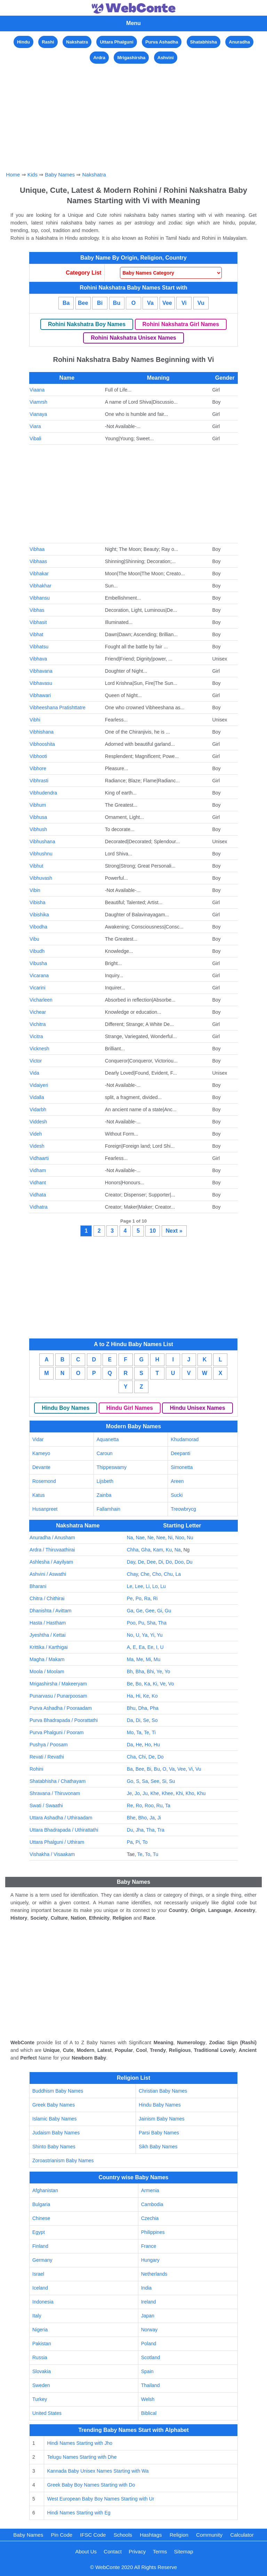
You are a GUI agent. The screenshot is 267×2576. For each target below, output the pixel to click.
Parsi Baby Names (159, 2132)
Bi (100, 303)
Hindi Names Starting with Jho (79, 2443)
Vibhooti (38, 756)
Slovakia (41, 2371)
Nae (140, 1537)
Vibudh (37, 951)
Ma (130, 1659)
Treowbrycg (183, 1509)
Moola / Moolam (47, 1671)
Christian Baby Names (163, 2091)
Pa (130, 1842)
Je (129, 1793)
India (146, 2288)
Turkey (39, 2399)
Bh (130, 1671)
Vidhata (38, 1195)
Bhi (150, 1671)
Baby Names (60, 174)
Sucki (177, 1495)
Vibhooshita (42, 744)
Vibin (35, 890)
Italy (36, 2315)
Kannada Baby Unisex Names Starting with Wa (97, 2471)
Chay (132, 1574)
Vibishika (39, 914)
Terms (160, 2551)
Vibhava (38, 659)
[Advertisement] (134, 114)
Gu (168, 1610)
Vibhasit (38, 622)
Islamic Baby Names (54, 2118)
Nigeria (40, 2329)
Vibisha (38, 902)
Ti (153, 1732)
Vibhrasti (39, 780)
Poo (131, 1623)
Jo (137, 1793)
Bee (83, 303)
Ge (139, 1610)
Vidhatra (39, 1207)
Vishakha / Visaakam (52, 1854)
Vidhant (38, 1182)
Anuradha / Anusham (52, 1537)
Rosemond (44, 1481)
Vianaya (38, 414)
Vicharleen (41, 1000)
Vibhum (38, 805)
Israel (38, 2274)
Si (164, 1781)
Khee (167, 1793)
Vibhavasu (41, 683)
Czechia (150, 2218)
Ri (155, 1598)
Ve (162, 1683)
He (139, 1744)
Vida (34, 1073)
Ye (159, 1671)
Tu (156, 1854)
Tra (160, 1830)
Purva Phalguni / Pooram (57, 1732)
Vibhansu (40, 598)
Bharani (38, 1586)
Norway (149, 2329)
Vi (184, 303)
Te (146, 1732)
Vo (171, 1683)
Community (209, 2535)
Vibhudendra (43, 793)
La (178, 1574)
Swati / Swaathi (46, 1805)
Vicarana (39, 975)
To (145, 1842)
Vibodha (38, 927)
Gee (149, 1610)
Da (130, 1720)
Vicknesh (39, 1048)
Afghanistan (45, 2190)
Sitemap (183, 2551)
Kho (190, 1793)
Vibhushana (42, 841)
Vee (167, 303)
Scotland (150, 2357)
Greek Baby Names (53, 2105)
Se (146, 1720)
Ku (169, 1549)
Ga (130, 1610)
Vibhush (38, 829)
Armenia (150, 2190)
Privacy (137, 2551)
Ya (144, 1635)
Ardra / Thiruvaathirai (52, 1549)
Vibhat (36, 634)
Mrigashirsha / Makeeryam (58, 1683)
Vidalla (37, 1097)
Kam (158, 1549)
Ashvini (165, 57)
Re (130, 1805)
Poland (148, 2343)
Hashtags (151, 2535)
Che (144, 1574)
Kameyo (41, 1453)
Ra (147, 1598)
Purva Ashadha (161, 42)
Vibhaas (38, 561)
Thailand (150, 2385)
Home (13, 174)
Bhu (131, 1708)
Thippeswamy (112, 1467)
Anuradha (239, 42)
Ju (145, 1793)
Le (129, 1586)
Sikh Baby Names (158, 2146)
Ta (138, 1732)
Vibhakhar (40, 585)
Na (130, 1537)
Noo (179, 1537)
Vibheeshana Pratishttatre (58, 707)
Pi (138, 1842)
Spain (147, 2371)
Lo (155, 1586)
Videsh (37, 1146)
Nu (190, 1537)
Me (139, 1659)
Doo (179, 1562)
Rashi (48, 42)
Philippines (153, 2232)
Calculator (242, 2535)
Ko (154, 1696)
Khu (201, 1793)
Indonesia (43, 2302)
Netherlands (154, 2274)
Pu (141, 1623)
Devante (41, 1467)
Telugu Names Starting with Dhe (81, 2457)
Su (172, 1781)
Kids (32, 174)
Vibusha (38, 963)
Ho (148, 1744)
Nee (160, 1537)
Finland (40, 2246)
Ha (130, 1696)
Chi (142, 1757)
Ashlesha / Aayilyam (51, 1562)
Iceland (40, 2288)
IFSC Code (93, 2535)
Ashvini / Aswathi (48, 1574)
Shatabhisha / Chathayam (58, 1781)
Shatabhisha (203, 42)
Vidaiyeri (39, 1085)
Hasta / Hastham (48, 1623)
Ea (142, 1647)
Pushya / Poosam (49, 1744)
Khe (154, 1793)
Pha (154, 1708)
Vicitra (36, 1036)
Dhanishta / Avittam (50, 1610)
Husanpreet (44, 1509)
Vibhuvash (41, 878)
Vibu (34, 939)
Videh (36, 1134)
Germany (42, 2260)
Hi (138, 1696)
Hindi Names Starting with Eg (78, 2512)
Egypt (38, 2232)
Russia (39, 2357)
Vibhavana (41, 671)
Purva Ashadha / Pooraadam (61, 1708)
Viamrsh (38, 402)
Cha (131, 1757)
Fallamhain (108, 1509)
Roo (149, 1805)
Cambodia (152, 2204)
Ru (159, 1805)
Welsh (148, 2399)
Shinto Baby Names (53, 2146)
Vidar (37, 1439)
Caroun (105, 1453)
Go (130, 1781)
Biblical (148, 2413)
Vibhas (37, 610)
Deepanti (180, 1453)
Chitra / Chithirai (47, 1598)
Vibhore (38, 768)
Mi (148, 1659)
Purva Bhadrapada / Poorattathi (64, 1720)
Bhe (131, 1817)
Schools (123, 2535)
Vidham (38, 1170)
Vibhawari (40, 695)
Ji (159, 1817)
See (155, 1781)
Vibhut (36, 866)
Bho (142, 1817)
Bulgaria (41, 2204)
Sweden (41, 2385)
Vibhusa (38, 817)
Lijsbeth (105, 1481)
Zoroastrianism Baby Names (63, 2160)
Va (150, 303)
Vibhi (35, 719)
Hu (157, 1744)
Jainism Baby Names (162, 2118)
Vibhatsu (39, 646)
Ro (139, 1805)
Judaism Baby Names (56, 2132)
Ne (150, 1537)
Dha (142, 1708)
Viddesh (38, 1121)
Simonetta (182, 1467)
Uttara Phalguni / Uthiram (57, 1842)
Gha (145, 1549)
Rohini (36, 1769)
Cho (156, 1574)
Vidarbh (38, 1109)
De (141, 1562)
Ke (146, 1696)
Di (161, 1562)
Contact (113, 2551)
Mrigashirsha (131, 57)
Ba (66, 303)
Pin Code (61, 2535)
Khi (179, 1793)
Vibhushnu (41, 853)
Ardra (99, 57)
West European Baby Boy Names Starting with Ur (100, 2499)
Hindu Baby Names (160, 2105)
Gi (159, 1610)
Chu (168, 1574)
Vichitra (38, 1024)
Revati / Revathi (47, 1757)
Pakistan (41, 2343)
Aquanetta (108, 1439)
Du (189, 1562)
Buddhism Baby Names (57, 2091)
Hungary (150, 2260)
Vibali (35, 438)
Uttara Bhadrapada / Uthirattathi (64, 1830)
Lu (163, 1586)
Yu (159, 1635)
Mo (130, 1732)
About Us (86, 2551)
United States (47, 2413)
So (154, 1720)
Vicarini (38, 987)
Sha (151, 1623)
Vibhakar (39, 573)
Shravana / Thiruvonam (55, 1793)
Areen (177, 1481)
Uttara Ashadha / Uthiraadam (61, 1817)
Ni (170, 1537)
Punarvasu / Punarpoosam (58, 1696)
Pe (130, 1598)
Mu (157, 1659)
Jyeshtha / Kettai (48, 1635)
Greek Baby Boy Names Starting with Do (91, 2485)
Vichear (38, 1012)
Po (138, 1598)
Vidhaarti (39, 1158)
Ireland (148, 2302)
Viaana (37, 390)
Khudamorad (185, 1439)
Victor (36, 1061)
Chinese (41, 2218)
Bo (138, 1683)
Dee (151, 1562)
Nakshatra (77, 42)
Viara (35, 426)
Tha (162, 1623)
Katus (38, 1495)
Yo (167, 1671)
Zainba (104, 1495)
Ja (152, 1817)
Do (169, 1562)
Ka (147, 1683)
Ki (155, 1683)
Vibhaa (37, 549)
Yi (152, 1635)
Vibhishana (42, 732)
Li (147, 1586)
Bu (116, 303)
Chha (132, 1549)
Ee (150, 1647)
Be (130, 1683)
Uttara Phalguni (116, 42)
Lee (139, 1586)
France (148, 2246)
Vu (200, 303)
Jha (140, 1830)
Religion (179, 2535)
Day (131, 1562)
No (130, 1635)
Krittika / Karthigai (49, 1647)
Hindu (23, 42)
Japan (147, 2315)
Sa (145, 1781)
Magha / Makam (47, 1659)
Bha (140, 1671)
